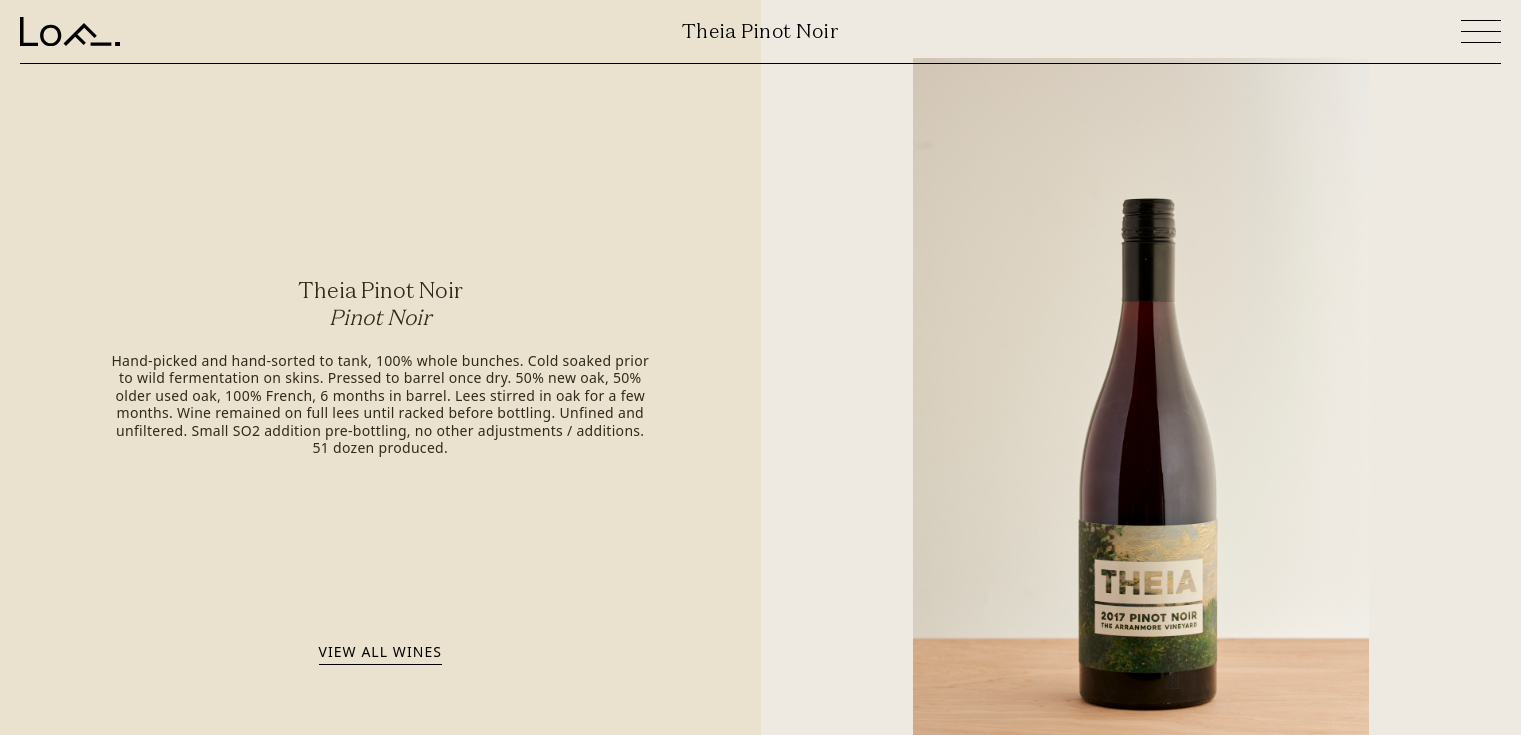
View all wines (380, 651)
